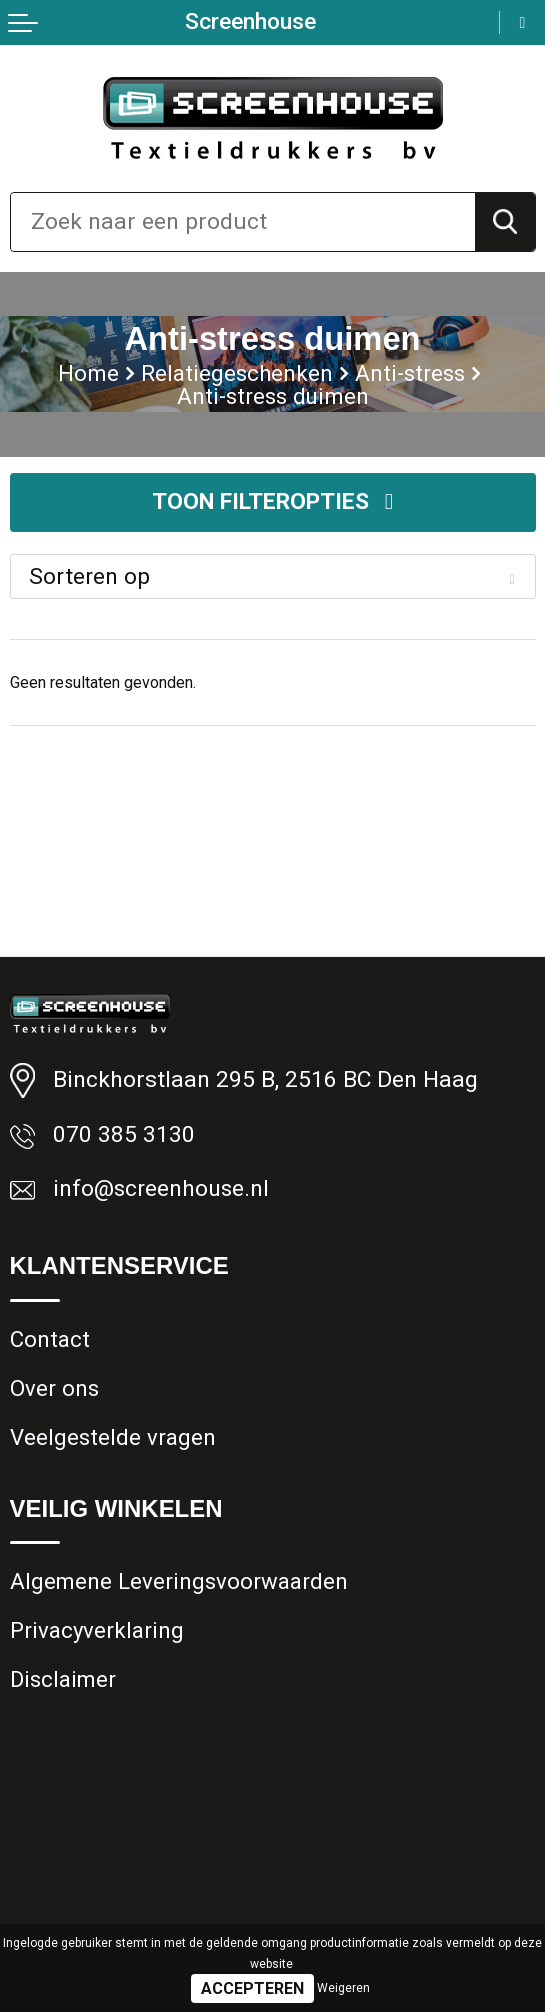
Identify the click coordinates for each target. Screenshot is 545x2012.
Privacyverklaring (97, 1632)
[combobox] (243, 222)
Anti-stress (411, 373)
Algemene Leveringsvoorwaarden (180, 1582)
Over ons (54, 1388)
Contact (50, 1339)
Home (88, 373)
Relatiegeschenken (237, 373)
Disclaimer (64, 1681)
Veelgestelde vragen (113, 1438)
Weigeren (343, 1988)
